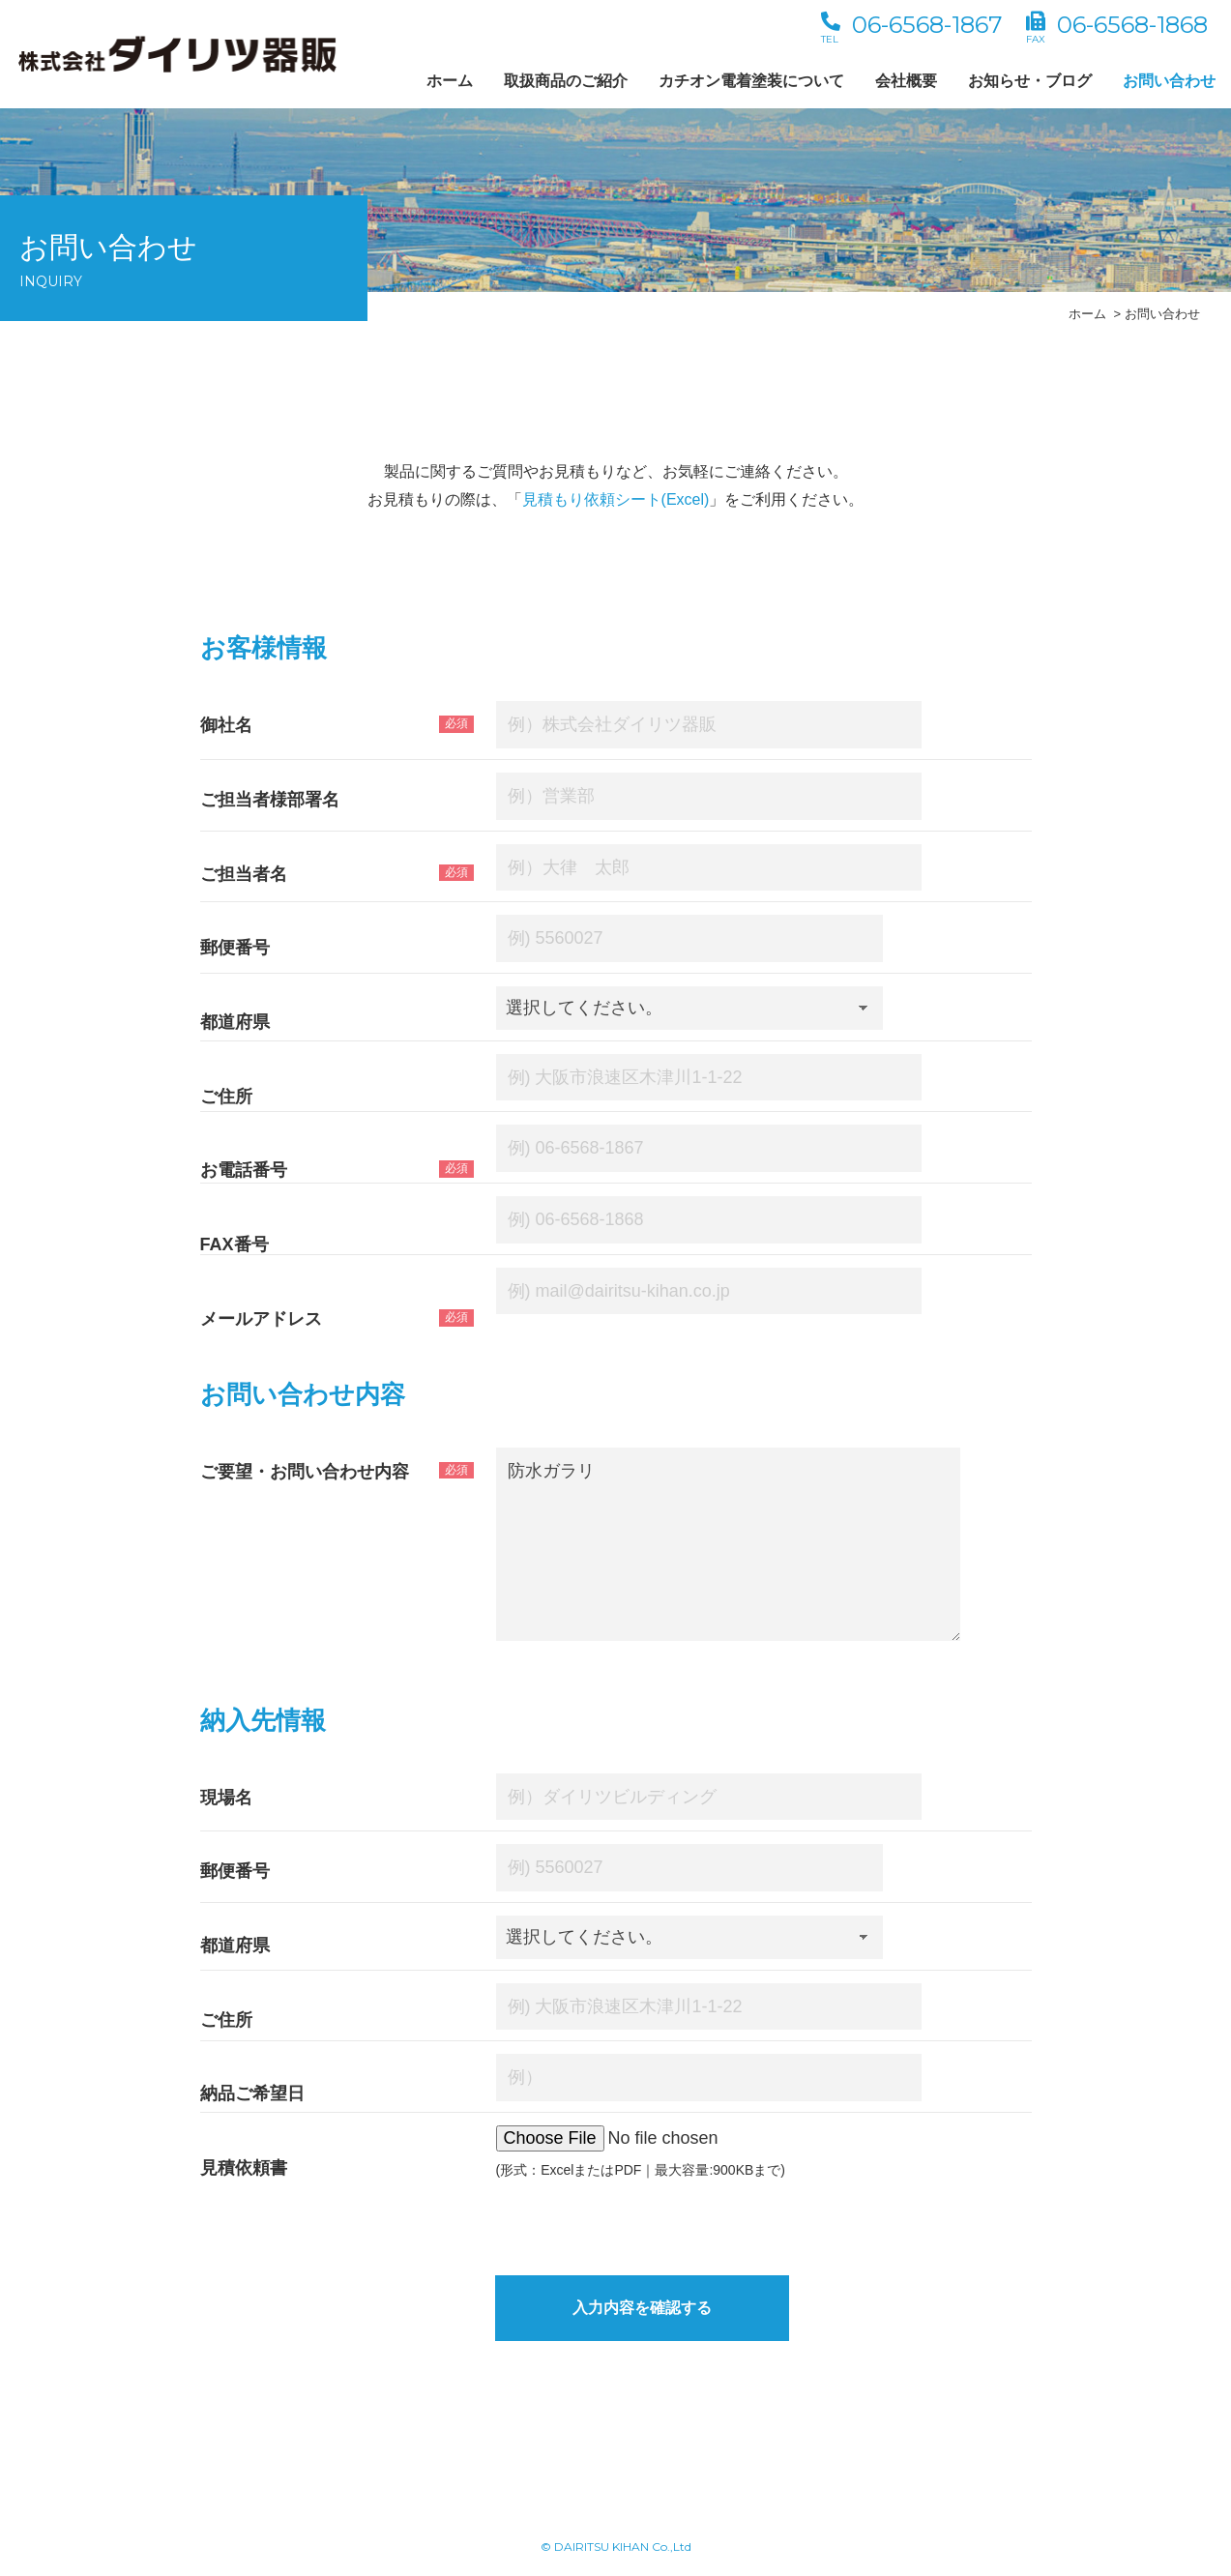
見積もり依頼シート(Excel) (616, 499)
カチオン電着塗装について (751, 81)
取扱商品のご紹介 (566, 81)
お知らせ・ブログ (1030, 81)
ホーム (449, 81)
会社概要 (906, 81)
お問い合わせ (1169, 81)
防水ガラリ (728, 1544)
